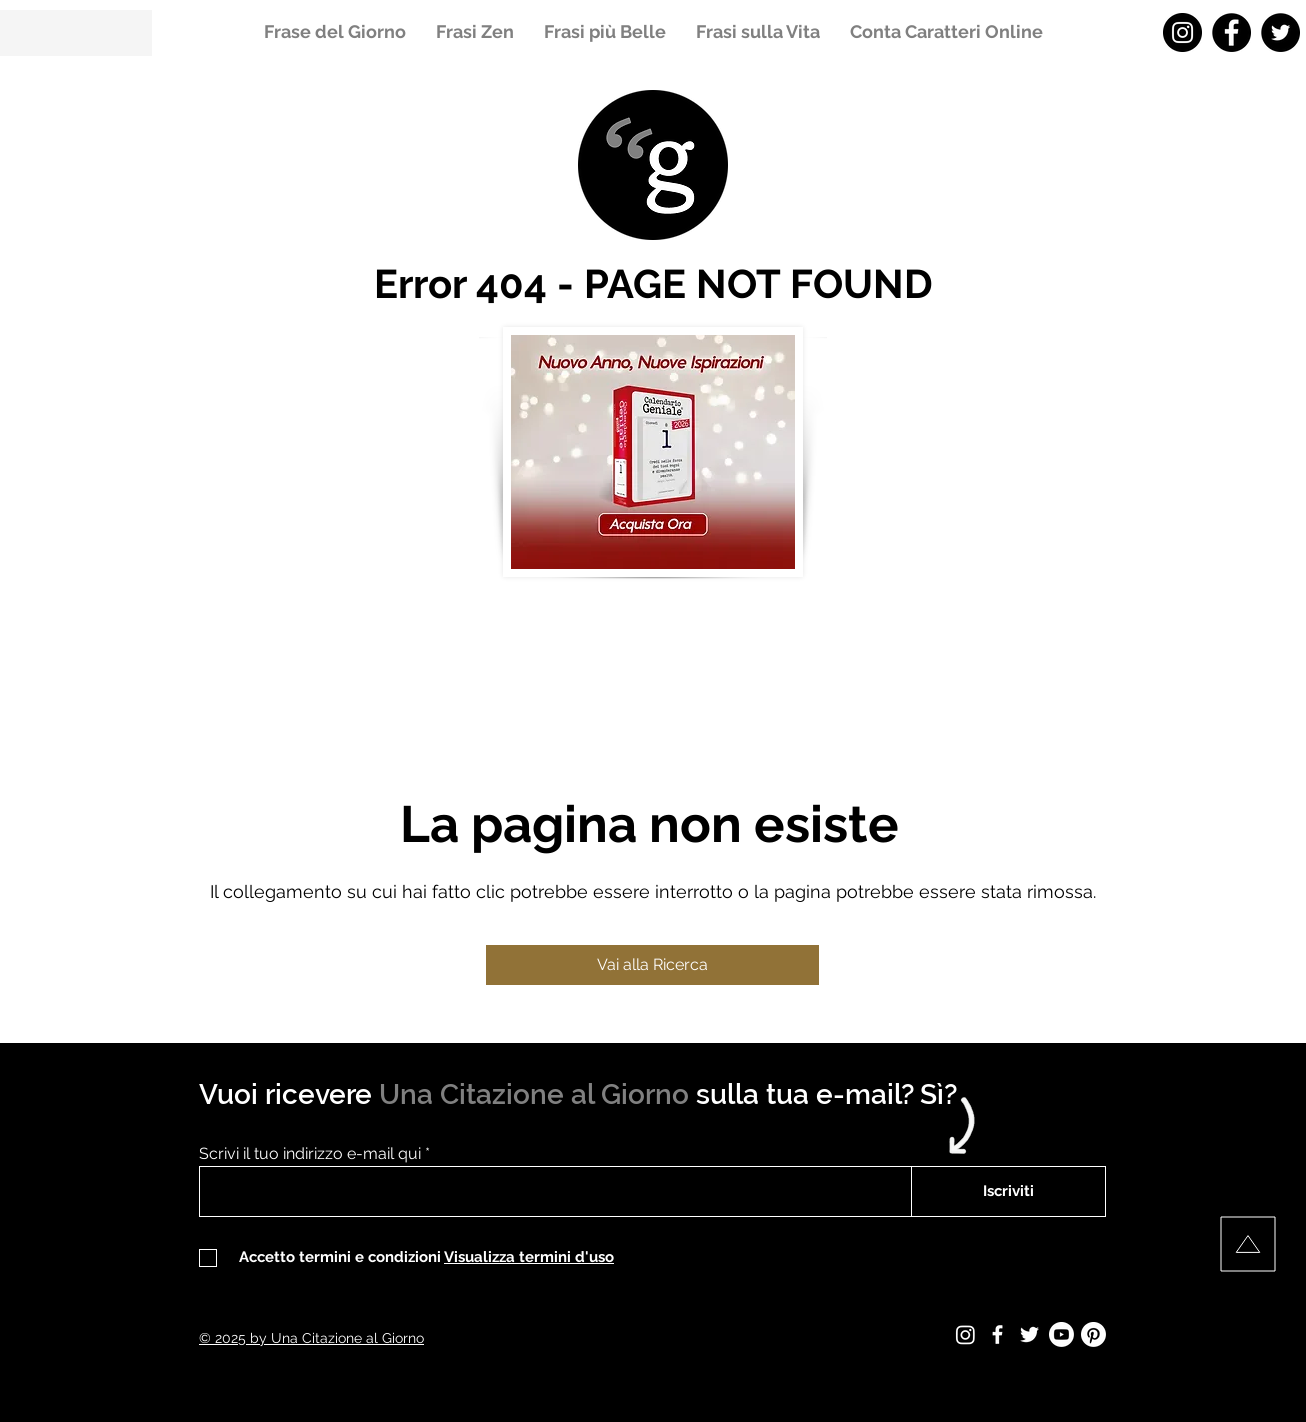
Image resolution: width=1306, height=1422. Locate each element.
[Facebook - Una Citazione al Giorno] (1231, 32)
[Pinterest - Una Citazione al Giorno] (1093, 1334)
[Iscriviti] (1008, 1191)
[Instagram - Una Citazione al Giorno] (1182, 32)
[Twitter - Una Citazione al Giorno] (1280, 32)
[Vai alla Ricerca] (652, 965)
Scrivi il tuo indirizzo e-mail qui (310, 1154)
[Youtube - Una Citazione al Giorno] (1061, 1334)
